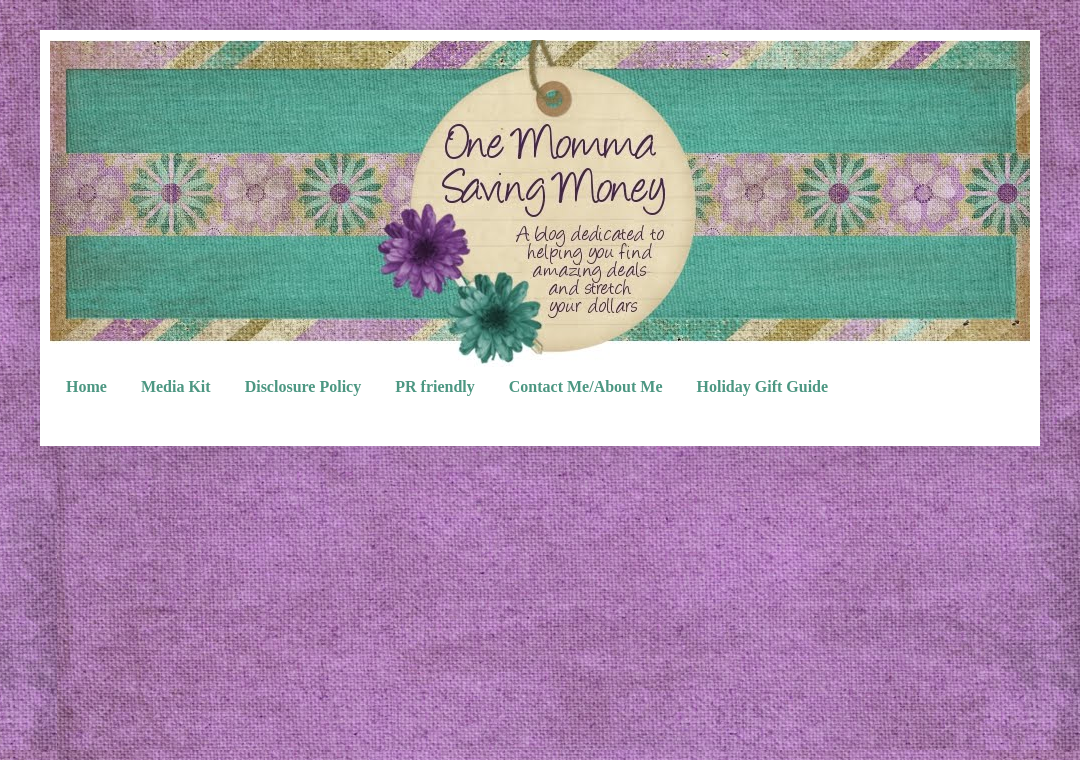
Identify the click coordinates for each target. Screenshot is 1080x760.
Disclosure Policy (303, 386)
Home (86, 386)
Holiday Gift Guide (763, 386)
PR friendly (435, 386)
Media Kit (176, 386)
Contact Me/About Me (586, 386)
